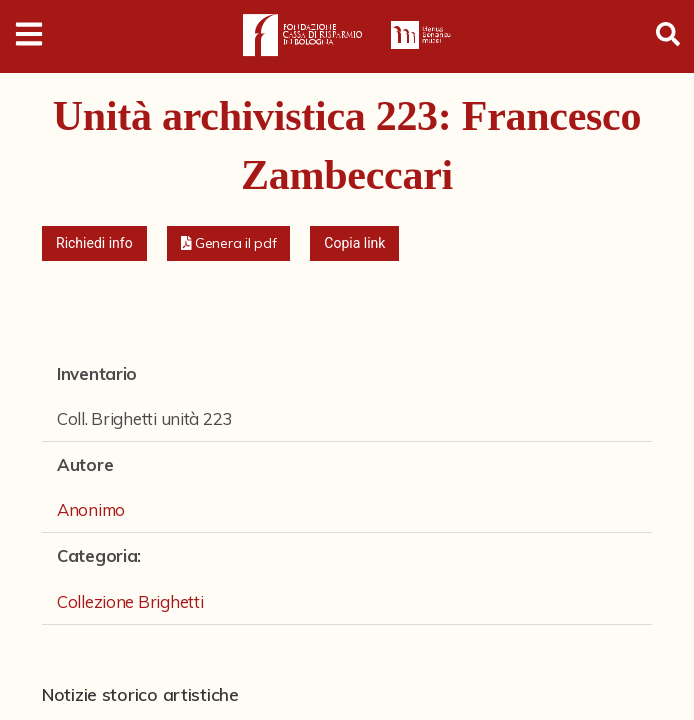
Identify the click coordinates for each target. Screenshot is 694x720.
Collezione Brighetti (130, 601)
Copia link (354, 243)
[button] (229, 243)
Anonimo (91, 509)
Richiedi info (94, 243)
